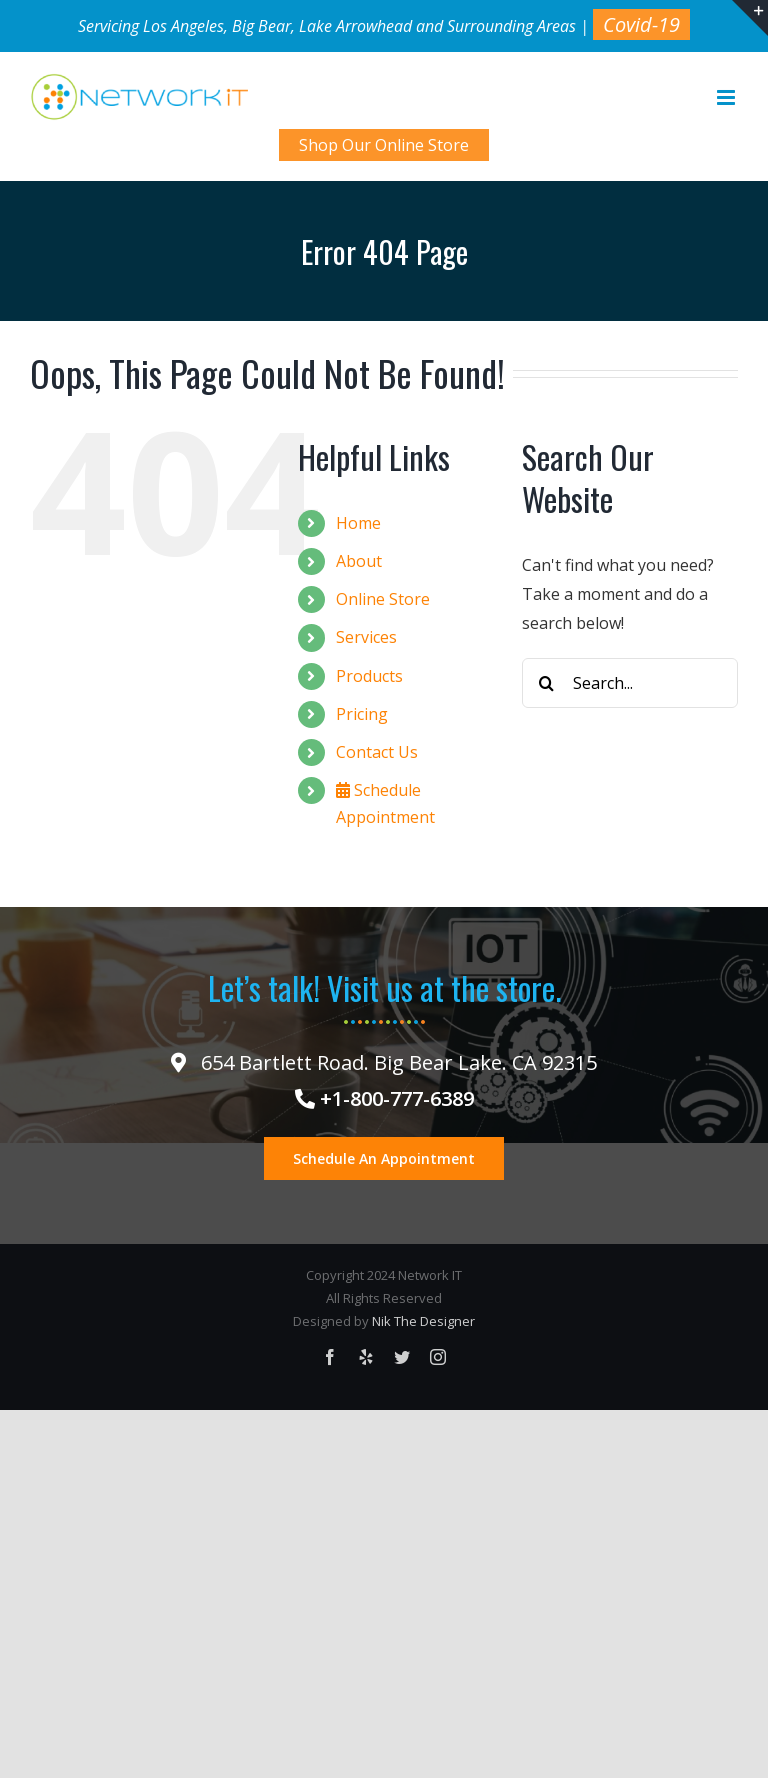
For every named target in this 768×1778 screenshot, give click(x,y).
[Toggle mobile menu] (727, 97)
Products (369, 676)
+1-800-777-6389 (384, 1098)
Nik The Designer (423, 1321)
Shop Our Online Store (384, 145)
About (359, 561)
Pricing (362, 714)
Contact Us (377, 752)
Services (366, 637)
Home (358, 523)
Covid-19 (641, 24)
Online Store (383, 599)
